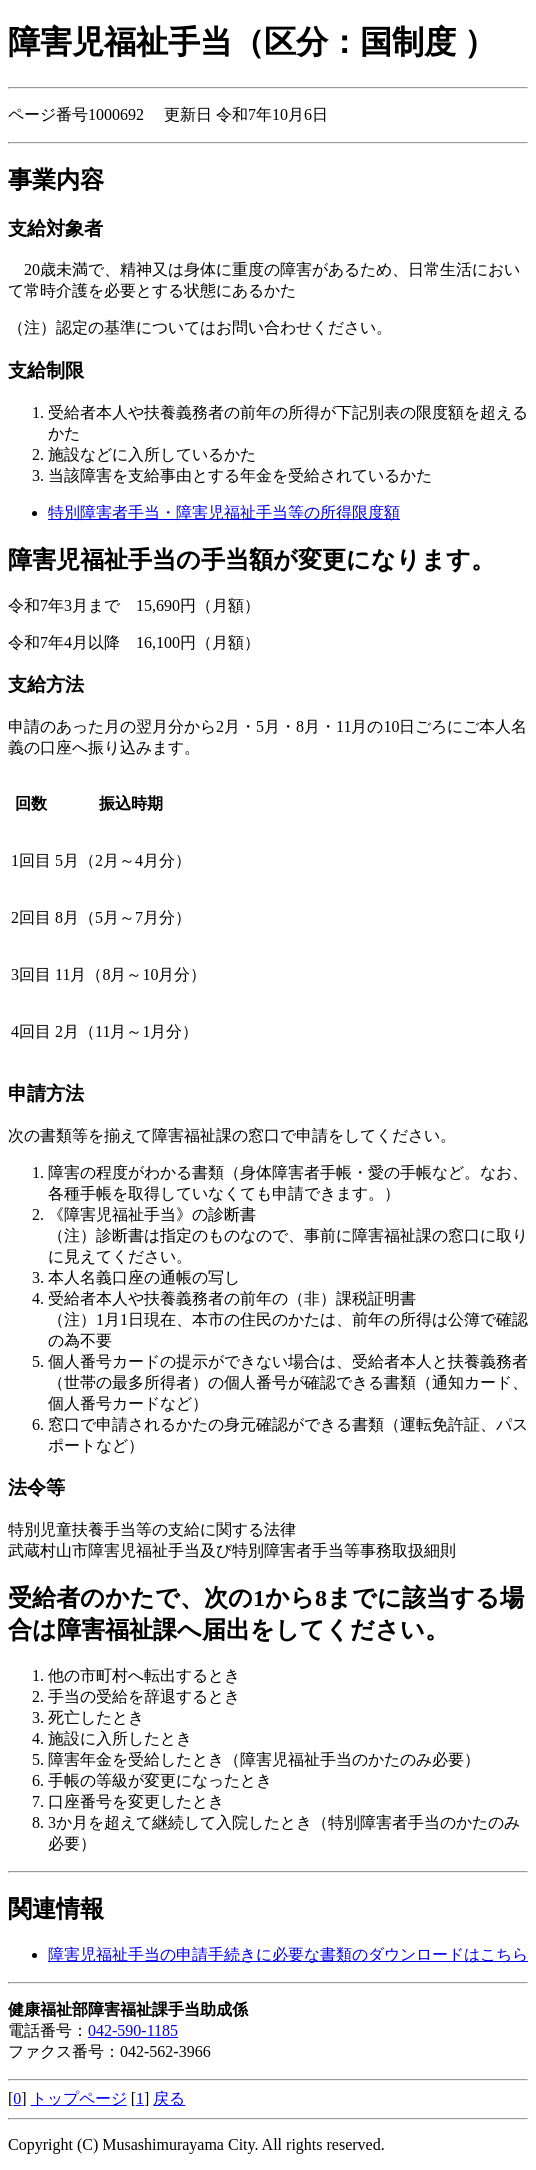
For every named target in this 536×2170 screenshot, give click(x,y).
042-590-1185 (133, 2030)
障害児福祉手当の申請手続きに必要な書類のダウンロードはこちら (288, 1954)
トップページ (79, 2098)
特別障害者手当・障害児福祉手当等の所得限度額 (224, 512)
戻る (169, 2098)
